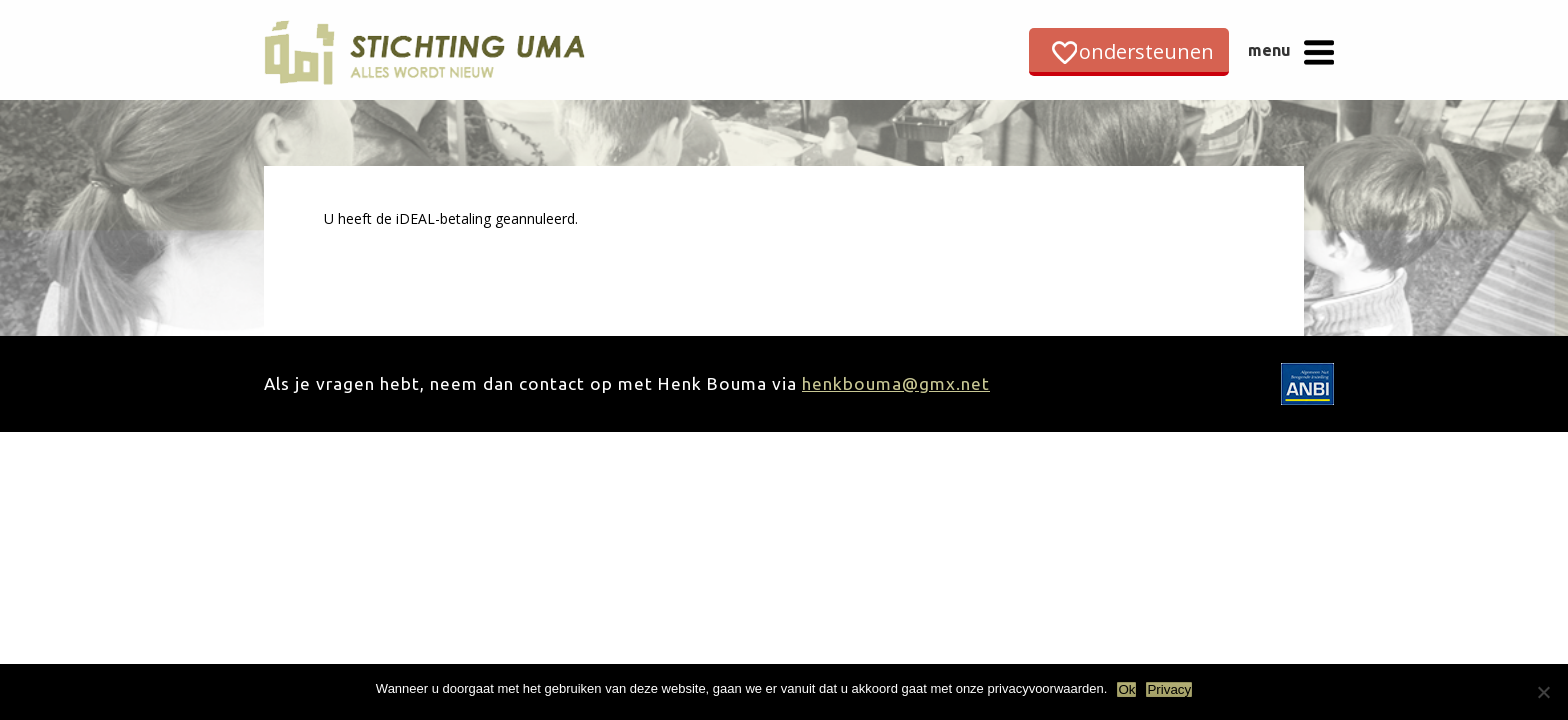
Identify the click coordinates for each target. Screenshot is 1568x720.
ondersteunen (1146, 51)
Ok (1126, 689)
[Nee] (1543, 692)
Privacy (1169, 689)
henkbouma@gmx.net (896, 383)
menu (1269, 50)
